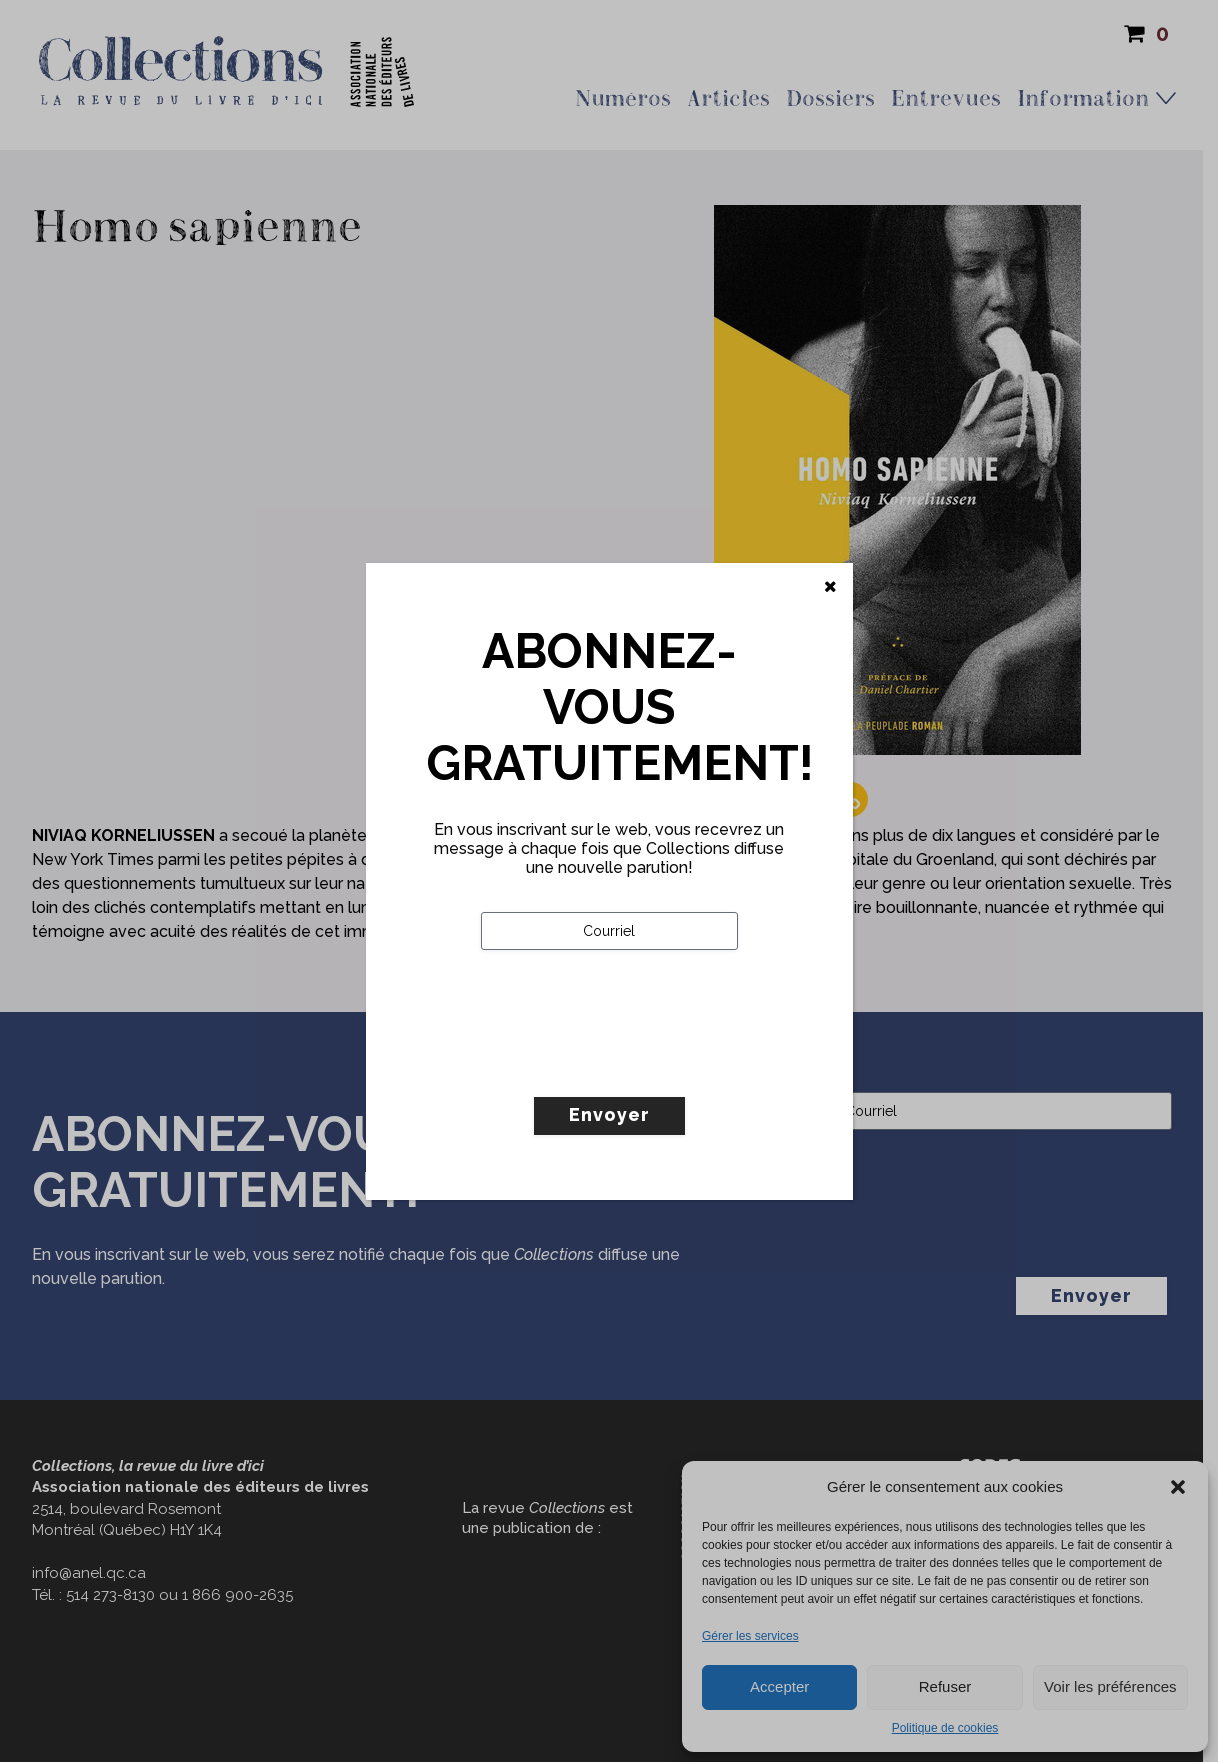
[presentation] (633, 1065)
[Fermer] (830, 587)
